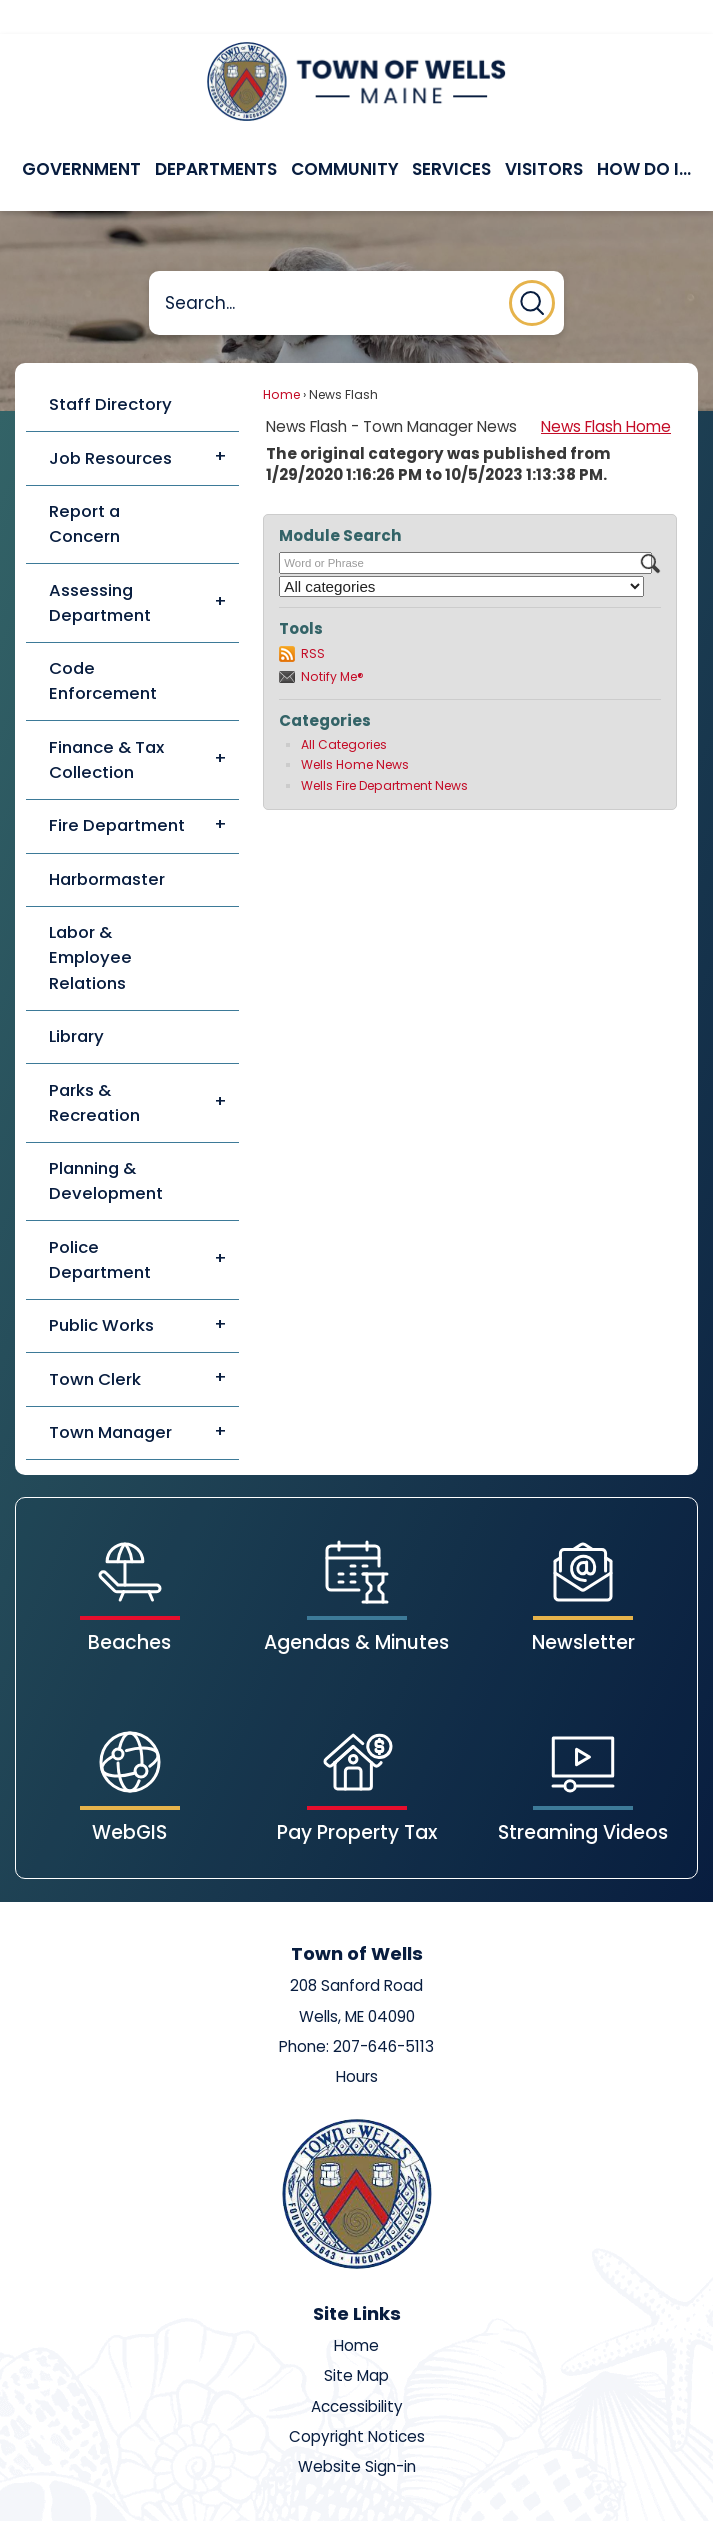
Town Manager (110, 1398)
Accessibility (357, 2372)
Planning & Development (106, 1146)
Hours (357, 2042)
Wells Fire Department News (384, 751)
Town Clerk (95, 1345)
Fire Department (117, 791)
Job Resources (110, 424)
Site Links (357, 2279)
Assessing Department (100, 568)
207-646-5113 (383, 2012)
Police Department (100, 1225)
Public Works (101, 1291)
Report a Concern (84, 489)
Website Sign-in (357, 2432)
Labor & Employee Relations (90, 923)
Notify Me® (332, 642)
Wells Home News (355, 730)
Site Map (356, 2341)
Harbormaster (107, 845)
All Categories (344, 710)
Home (281, 360)
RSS (313, 619)
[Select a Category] (461, 552)
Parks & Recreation (94, 1068)
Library (76, 1002)
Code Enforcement (103, 646)
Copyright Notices (357, 2402)
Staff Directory (110, 370)
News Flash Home (606, 392)
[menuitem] (83, 136)
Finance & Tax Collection (106, 725)
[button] (532, 269)
